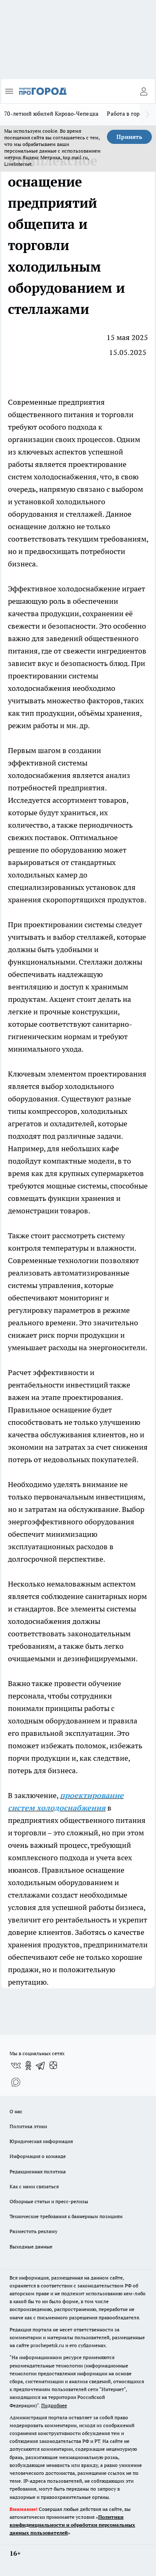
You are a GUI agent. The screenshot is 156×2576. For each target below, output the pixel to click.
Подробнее (54, 2405)
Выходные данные (31, 2246)
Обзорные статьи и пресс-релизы (49, 2201)
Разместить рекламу (33, 2231)
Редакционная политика (38, 2171)
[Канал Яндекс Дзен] (53, 2065)
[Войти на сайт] (143, 91)
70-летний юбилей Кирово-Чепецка (51, 113)
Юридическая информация (41, 2141)
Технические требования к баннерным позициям (66, 2216)
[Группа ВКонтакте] (16, 2065)
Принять (129, 137)
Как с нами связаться (34, 2186)
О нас (16, 2111)
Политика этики (28, 2126)
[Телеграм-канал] (41, 2065)
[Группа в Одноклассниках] (28, 2065)
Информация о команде (38, 2156)
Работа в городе (128, 113)
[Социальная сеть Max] (16, 2082)
